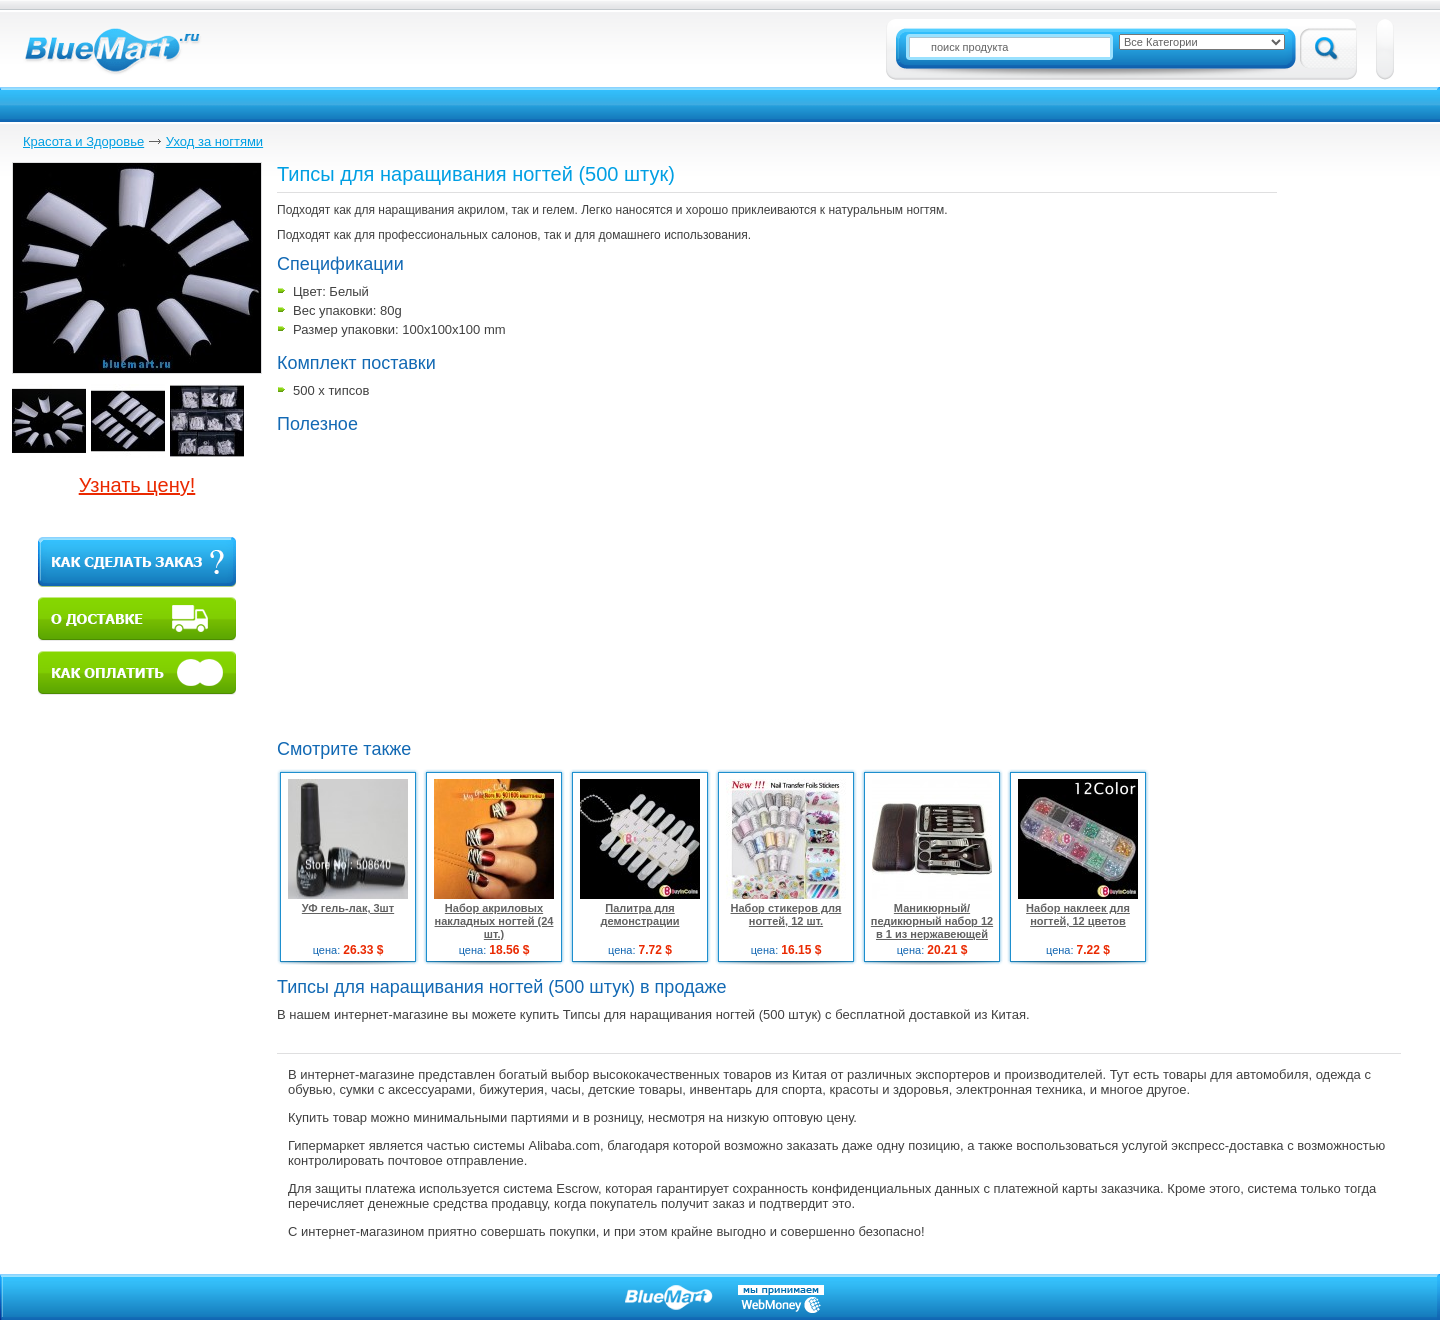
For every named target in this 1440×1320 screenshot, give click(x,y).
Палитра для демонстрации (640, 914)
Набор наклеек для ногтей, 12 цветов (1078, 914)
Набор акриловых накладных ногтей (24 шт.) (494, 921)
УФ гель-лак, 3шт (348, 908)
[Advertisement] (445, 584)
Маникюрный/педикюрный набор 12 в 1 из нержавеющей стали (932, 927)
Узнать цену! (137, 485)
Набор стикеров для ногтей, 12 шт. (786, 914)
